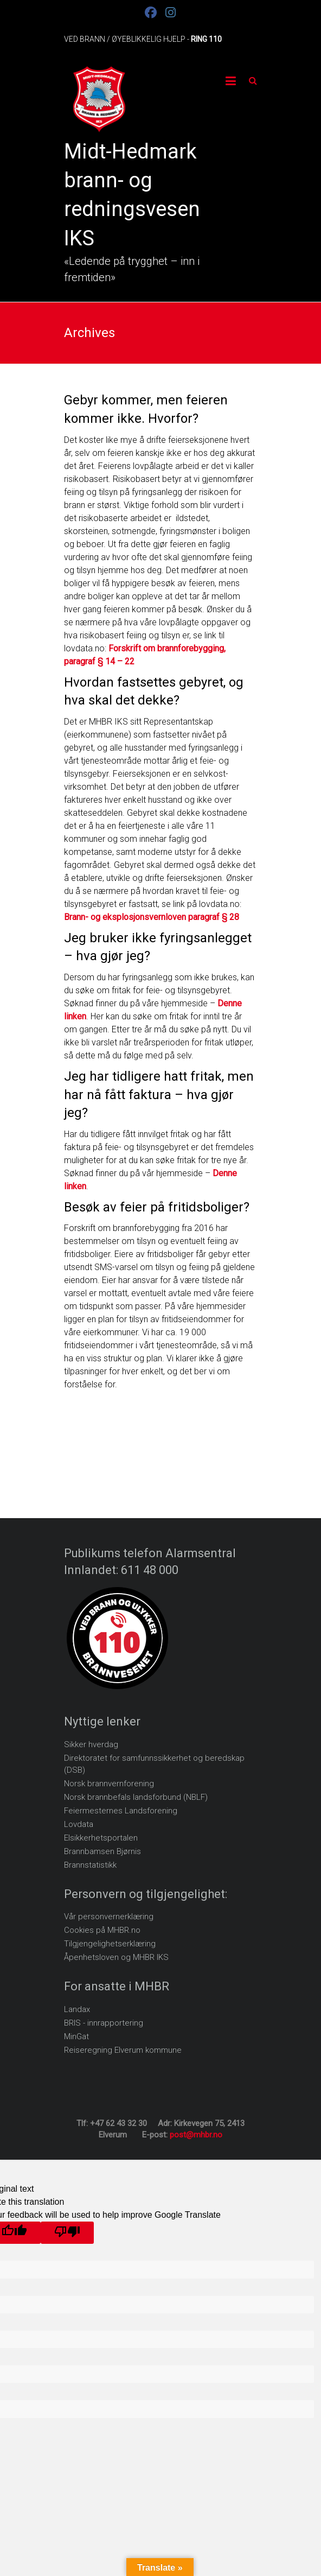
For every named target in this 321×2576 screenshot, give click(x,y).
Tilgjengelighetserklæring (110, 1944)
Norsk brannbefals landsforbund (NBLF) (136, 1797)
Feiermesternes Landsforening (120, 1811)
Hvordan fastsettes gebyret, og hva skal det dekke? (153, 691)
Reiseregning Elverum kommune (123, 2050)
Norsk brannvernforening (109, 1783)
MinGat (76, 2036)
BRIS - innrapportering (103, 2023)
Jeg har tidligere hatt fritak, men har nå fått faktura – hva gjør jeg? (159, 1094)
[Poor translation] (67, 2233)
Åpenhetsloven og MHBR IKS (116, 1957)
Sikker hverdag (91, 1744)
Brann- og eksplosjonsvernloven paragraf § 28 (151, 917)
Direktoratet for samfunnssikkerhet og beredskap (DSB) (154, 1764)
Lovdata (78, 1824)
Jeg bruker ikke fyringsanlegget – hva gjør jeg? (158, 947)
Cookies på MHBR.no (102, 1930)
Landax (77, 2009)
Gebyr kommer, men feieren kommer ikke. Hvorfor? (146, 409)
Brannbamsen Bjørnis (102, 1851)
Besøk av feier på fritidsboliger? (156, 1207)
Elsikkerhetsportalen (101, 1838)
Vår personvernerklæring (108, 1916)
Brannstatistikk (90, 1865)
